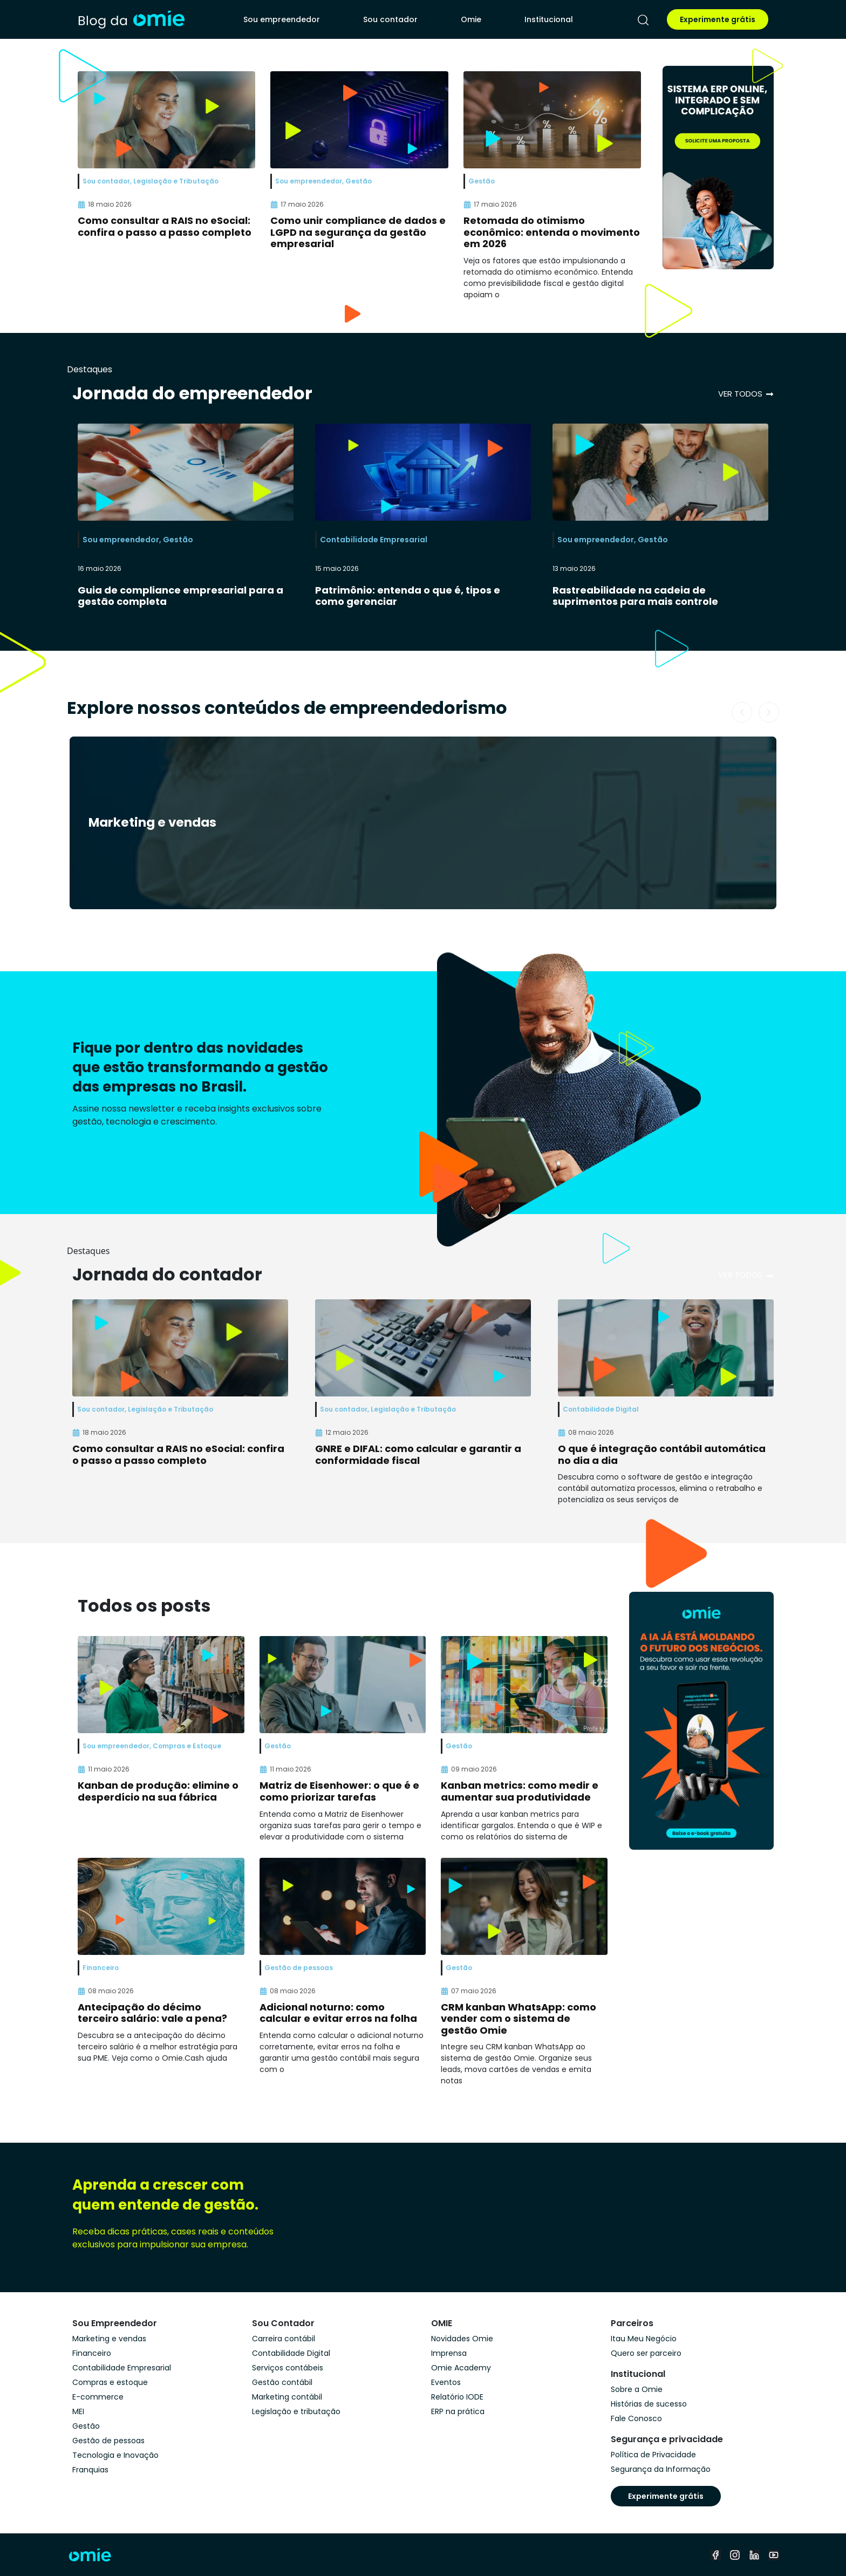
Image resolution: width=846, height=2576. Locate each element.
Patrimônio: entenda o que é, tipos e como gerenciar (407, 596)
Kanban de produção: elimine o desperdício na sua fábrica (158, 1791)
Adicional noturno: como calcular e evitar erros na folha (338, 2013)
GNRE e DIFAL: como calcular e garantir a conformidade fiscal (418, 1454)
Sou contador (390, 19)
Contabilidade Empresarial (373, 539)
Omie (471, 19)
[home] (131, 19)
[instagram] (734, 2555)
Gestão (178, 539)
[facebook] (715, 2555)
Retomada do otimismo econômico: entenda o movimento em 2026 (551, 232)
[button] (742, 712)
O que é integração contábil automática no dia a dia (662, 1454)
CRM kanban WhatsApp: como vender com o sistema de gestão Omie (518, 2018)
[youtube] (773, 2555)
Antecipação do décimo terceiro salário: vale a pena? (152, 2013)
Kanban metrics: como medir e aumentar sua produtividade (519, 1791)
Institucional (548, 19)
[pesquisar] (643, 20)
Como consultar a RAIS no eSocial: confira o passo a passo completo (164, 226)
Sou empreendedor (281, 19)
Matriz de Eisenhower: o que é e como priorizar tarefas (339, 1791)
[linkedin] (754, 2555)
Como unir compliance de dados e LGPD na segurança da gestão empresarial (358, 232)
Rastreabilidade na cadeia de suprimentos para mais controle (635, 596)
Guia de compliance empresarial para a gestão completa (180, 596)
